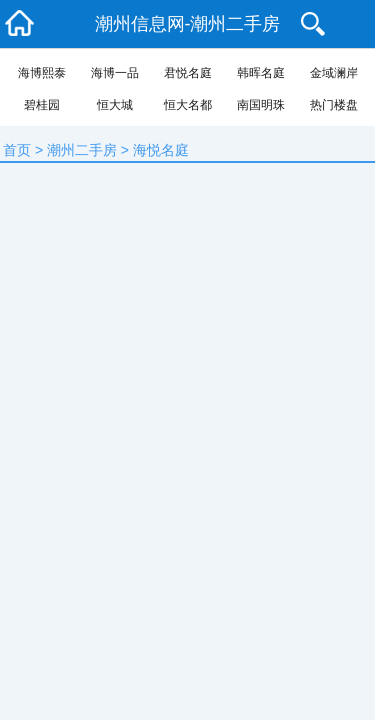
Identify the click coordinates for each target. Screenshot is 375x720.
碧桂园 (42, 105)
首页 (17, 150)
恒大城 (115, 105)
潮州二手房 (82, 150)
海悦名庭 (161, 150)
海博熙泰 (42, 73)
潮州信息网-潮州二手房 (188, 24)
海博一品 (115, 73)
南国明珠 (261, 105)
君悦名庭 (188, 73)
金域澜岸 (334, 73)
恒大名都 (188, 105)
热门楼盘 (334, 105)
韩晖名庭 (261, 73)
